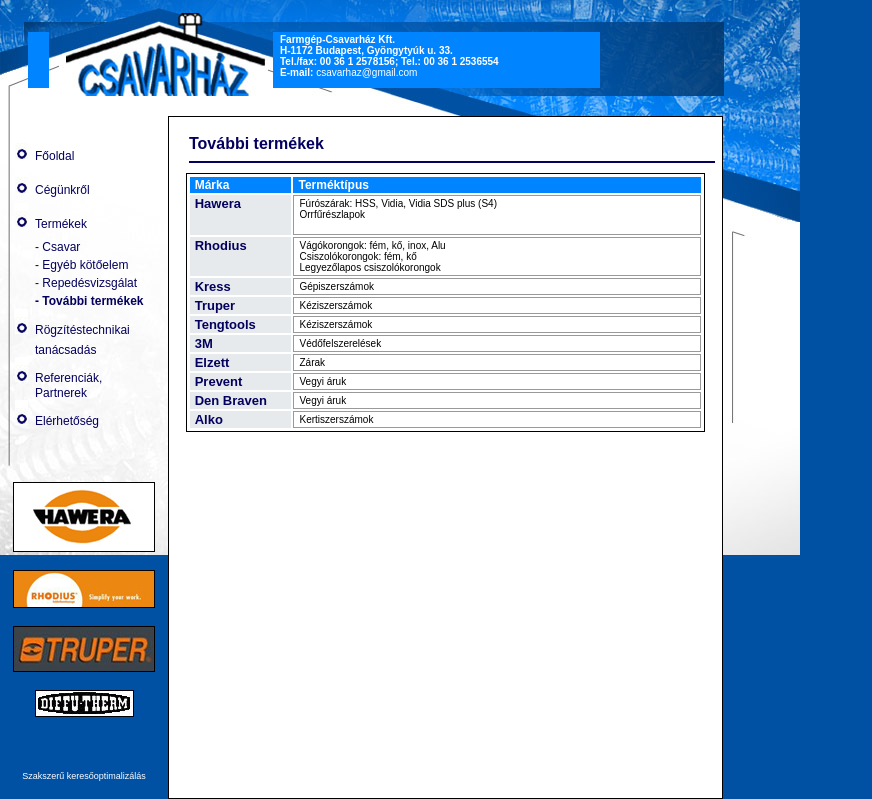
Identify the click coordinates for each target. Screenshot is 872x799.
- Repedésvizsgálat (86, 283)
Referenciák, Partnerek (68, 385)
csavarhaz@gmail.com (366, 72)
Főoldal (54, 156)
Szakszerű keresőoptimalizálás (84, 776)
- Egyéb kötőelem (81, 265)
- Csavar (57, 247)
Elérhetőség (67, 421)
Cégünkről (62, 190)
